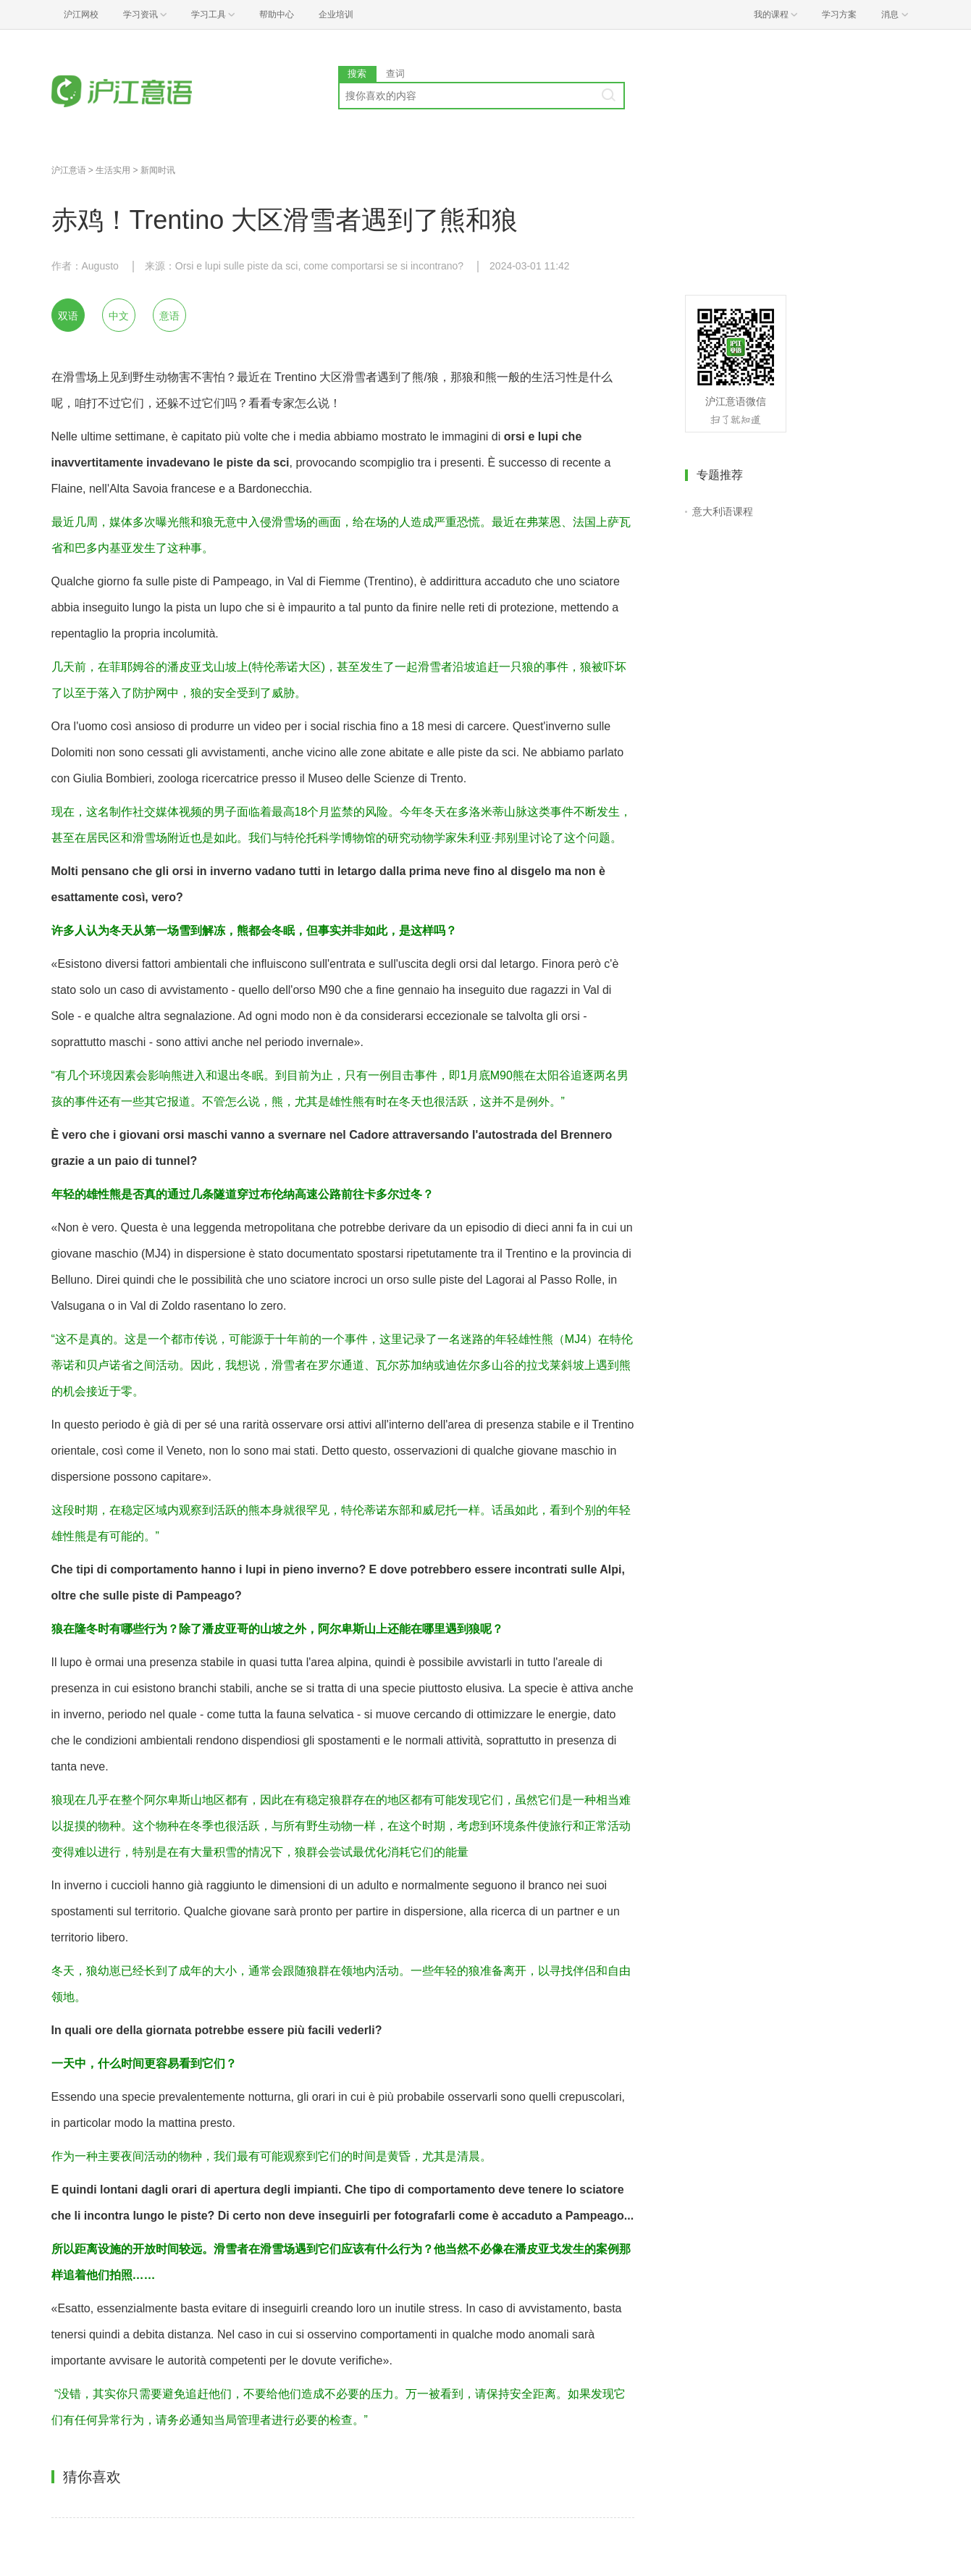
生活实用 (113, 170)
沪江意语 (68, 170)
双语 (68, 316)
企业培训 (336, 14)
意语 (169, 316)
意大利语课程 (722, 511)
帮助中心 (276, 14)
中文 (119, 316)
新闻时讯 (157, 170)
